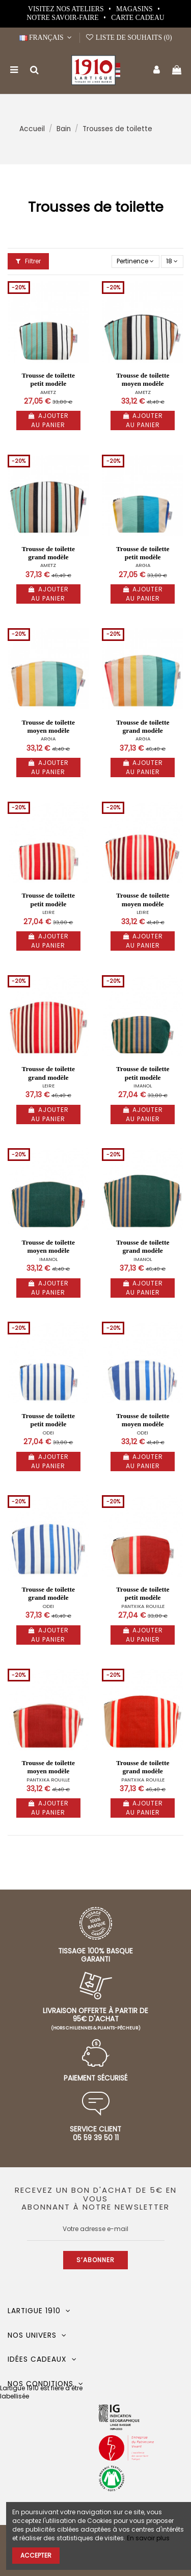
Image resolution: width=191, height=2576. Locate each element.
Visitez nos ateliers (66, 9)
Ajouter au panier (48, 420)
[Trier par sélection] (135, 261)
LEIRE (48, 912)
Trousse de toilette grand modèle (48, 553)
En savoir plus (148, 2538)
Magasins (135, 9)
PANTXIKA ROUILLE (143, 1606)
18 (172, 261)
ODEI (48, 1432)
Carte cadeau (138, 17)
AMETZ (48, 392)
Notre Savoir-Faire (63, 17)
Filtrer (28, 261)
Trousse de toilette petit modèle (48, 379)
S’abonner (95, 2260)
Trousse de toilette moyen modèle (142, 379)
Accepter (35, 2555)
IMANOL (142, 1085)
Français (46, 37)
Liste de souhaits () (128, 37)
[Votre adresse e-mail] (96, 2229)
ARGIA (142, 565)
